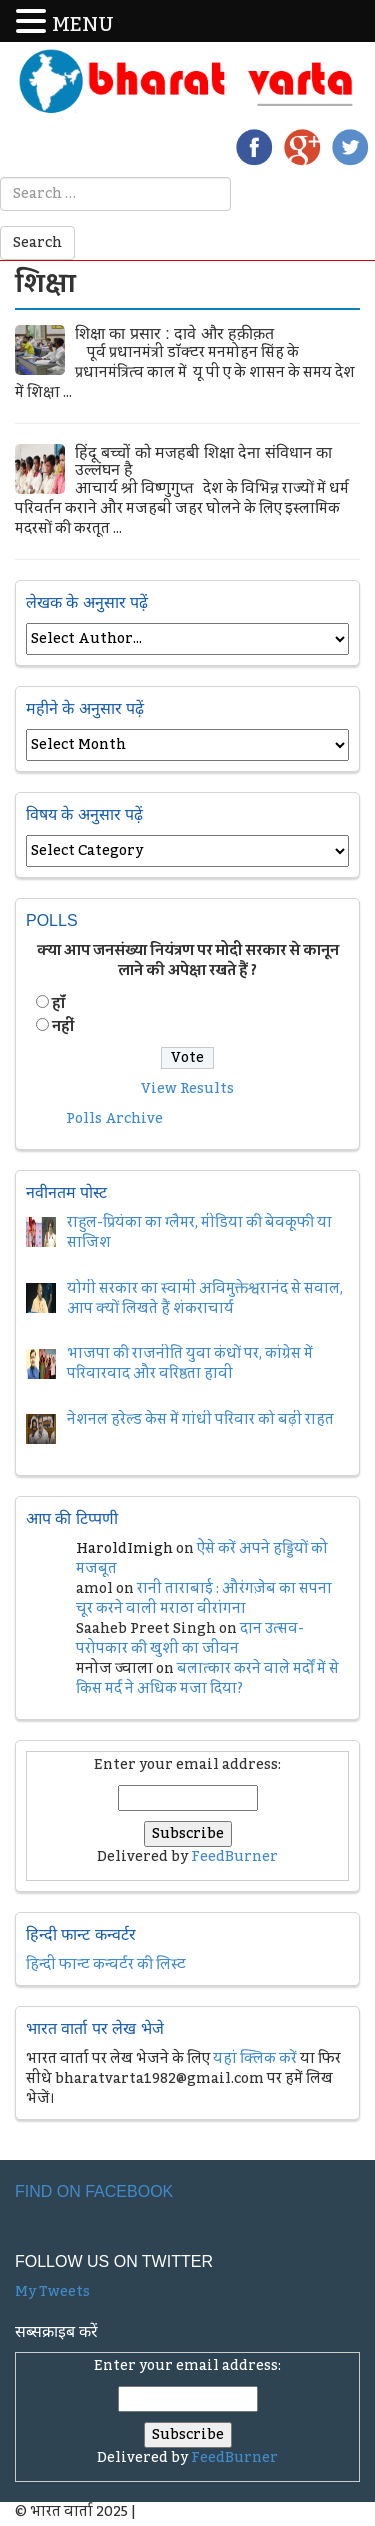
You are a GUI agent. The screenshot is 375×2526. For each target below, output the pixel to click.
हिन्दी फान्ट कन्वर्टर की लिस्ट (106, 1965)
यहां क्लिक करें (255, 2059)
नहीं (63, 1027)
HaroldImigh (124, 1549)
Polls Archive (114, 1119)
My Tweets (52, 2292)
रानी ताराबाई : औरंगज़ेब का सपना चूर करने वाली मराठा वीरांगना (204, 1599)
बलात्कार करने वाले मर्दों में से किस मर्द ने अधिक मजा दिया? (207, 1679)
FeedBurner (234, 1857)
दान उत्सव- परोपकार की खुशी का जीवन (190, 1639)
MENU (83, 25)
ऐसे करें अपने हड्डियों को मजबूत (202, 1559)
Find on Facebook (94, 2191)
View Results (187, 1089)
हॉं (58, 1004)
